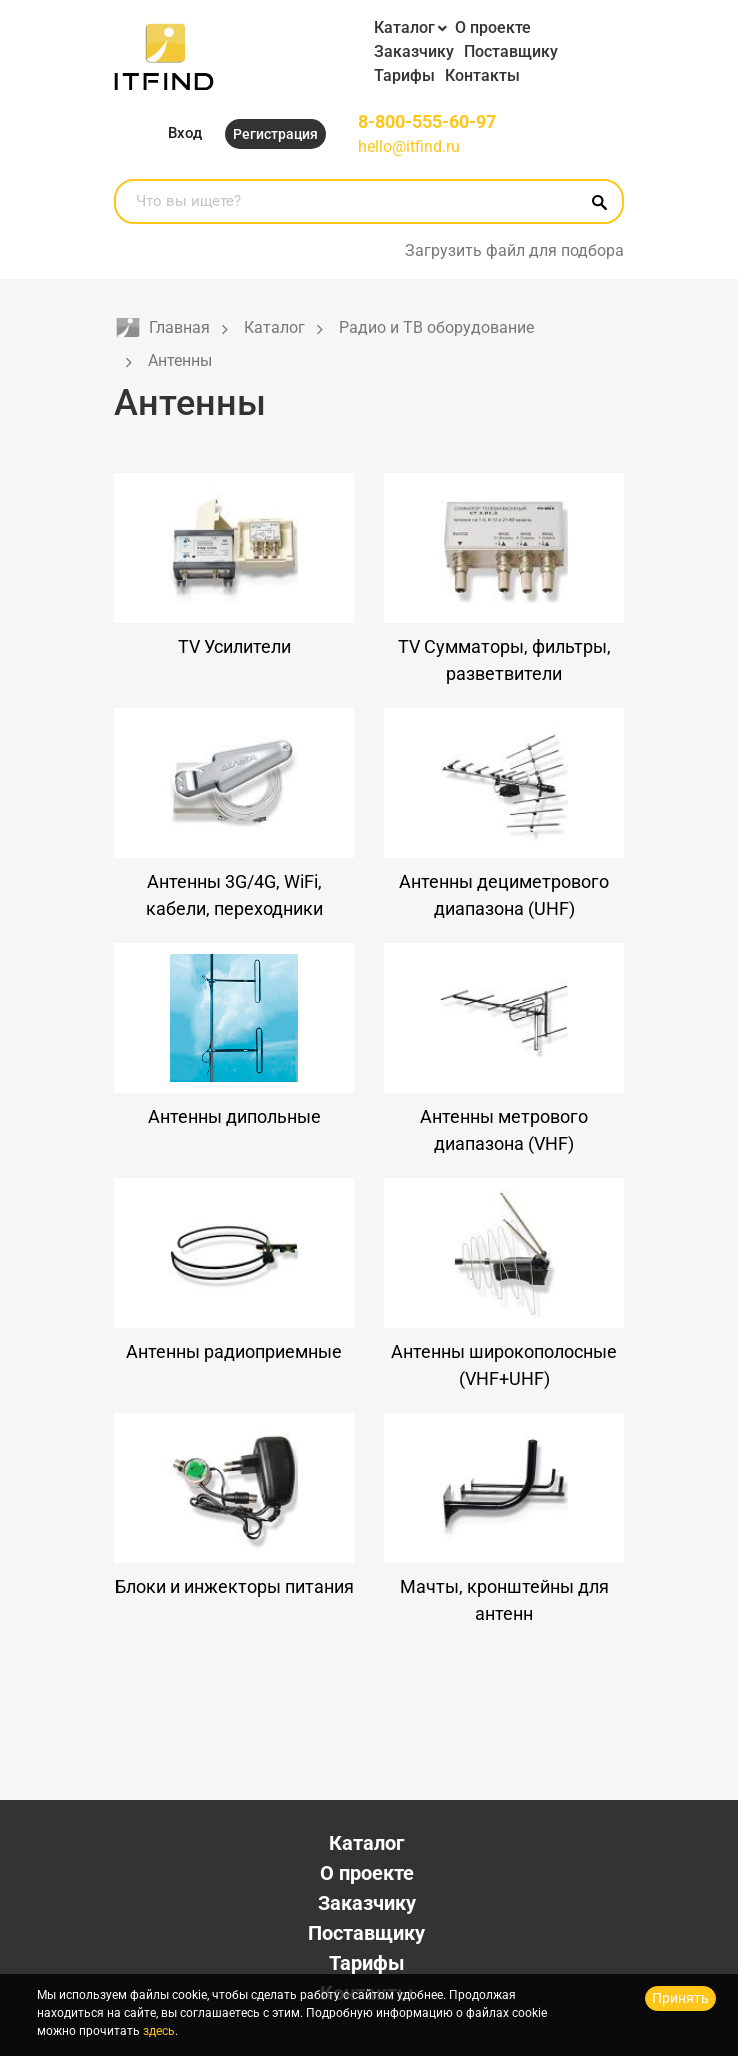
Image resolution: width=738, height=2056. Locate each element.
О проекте (493, 27)
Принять (680, 1998)
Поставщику (511, 51)
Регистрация (275, 134)
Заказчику (414, 51)
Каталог (404, 27)
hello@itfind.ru (409, 146)
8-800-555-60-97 (427, 121)
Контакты (482, 75)
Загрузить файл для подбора (514, 250)
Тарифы (404, 75)
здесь (159, 2031)
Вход (185, 133)
